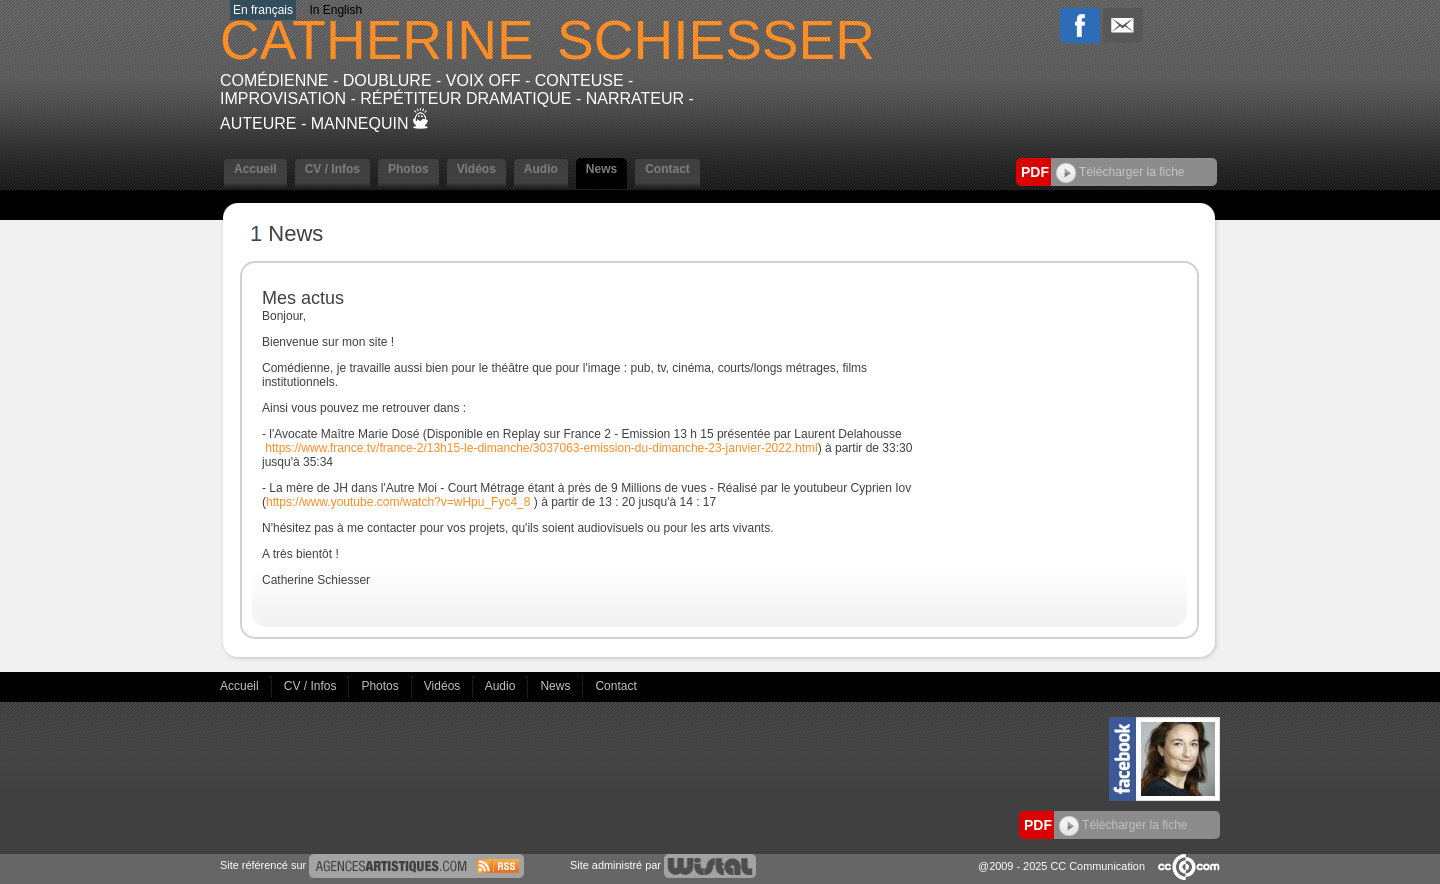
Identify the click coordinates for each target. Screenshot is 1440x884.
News (601, 169)
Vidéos (476, 169)
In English (335, 10)
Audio (541, 169)
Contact (667, 169)
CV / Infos (332, 169)
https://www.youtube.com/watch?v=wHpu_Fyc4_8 (398, 502)
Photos (408, 169)
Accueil (255, 169)
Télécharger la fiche (1120, 172)
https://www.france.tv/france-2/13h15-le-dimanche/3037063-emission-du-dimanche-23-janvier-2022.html (541, 448)
